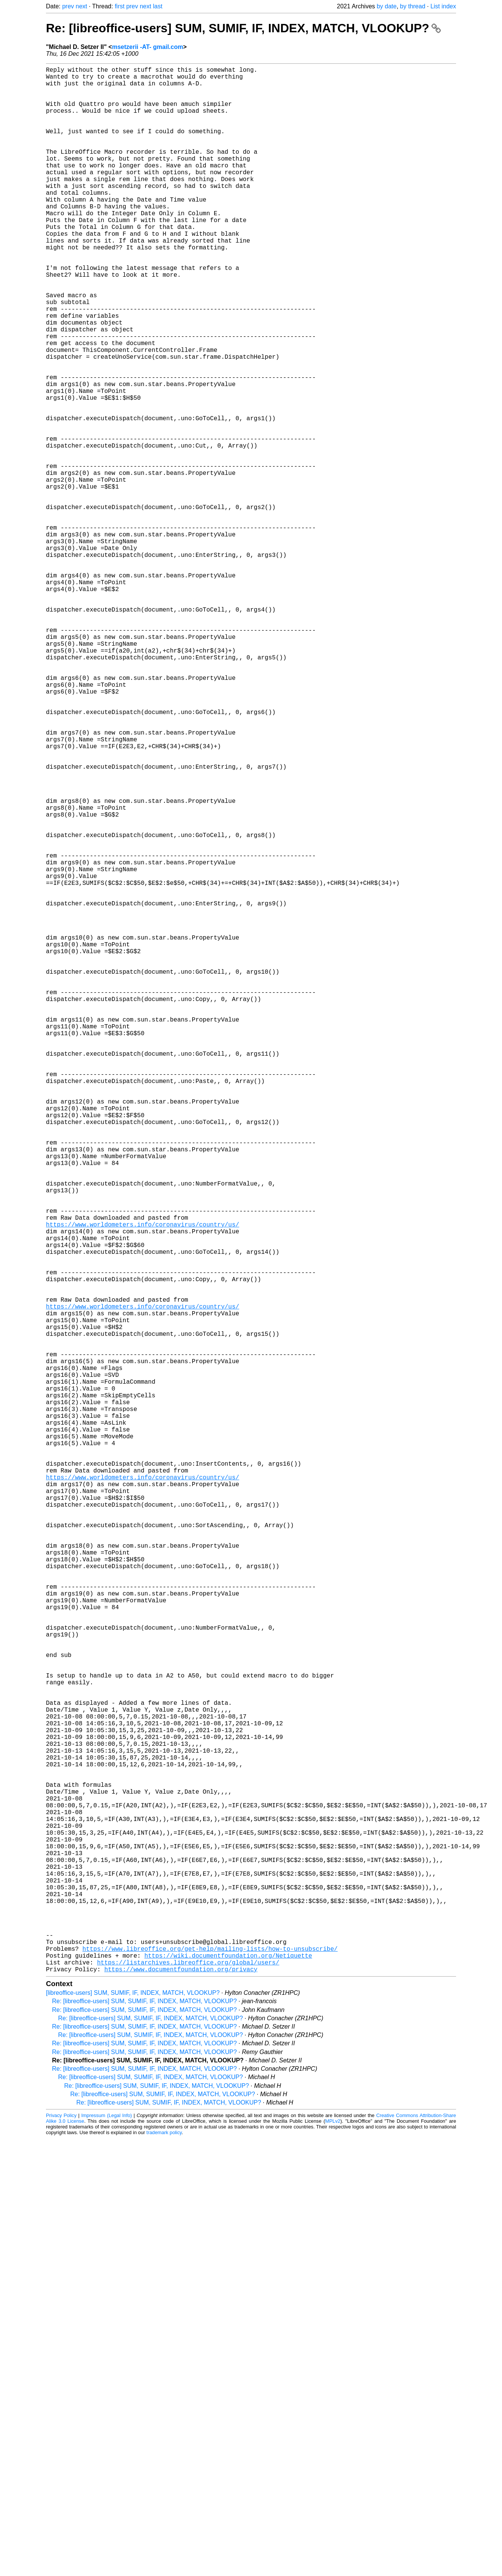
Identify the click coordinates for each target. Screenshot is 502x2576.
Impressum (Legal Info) (106, 2539)
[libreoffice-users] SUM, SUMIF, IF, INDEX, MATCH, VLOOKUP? (132, 2416)
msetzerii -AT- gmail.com (147, 47)
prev (68, 6)
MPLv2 (332, 2545)
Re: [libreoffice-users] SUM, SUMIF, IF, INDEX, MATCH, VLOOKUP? (243, 28)
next (81, 6)
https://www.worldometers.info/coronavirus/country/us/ (142, 1482)
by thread (412, 6)
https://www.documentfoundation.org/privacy (180, 2392)
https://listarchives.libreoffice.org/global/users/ (188, 2384)
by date (386, 6)
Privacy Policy (61, 2539)
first (120, 6)
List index (443, 6)
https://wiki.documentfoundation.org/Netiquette (228, 2376)
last (158, 6)
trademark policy (164, 2556)
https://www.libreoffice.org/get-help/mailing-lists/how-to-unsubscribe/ (210, 2367)
